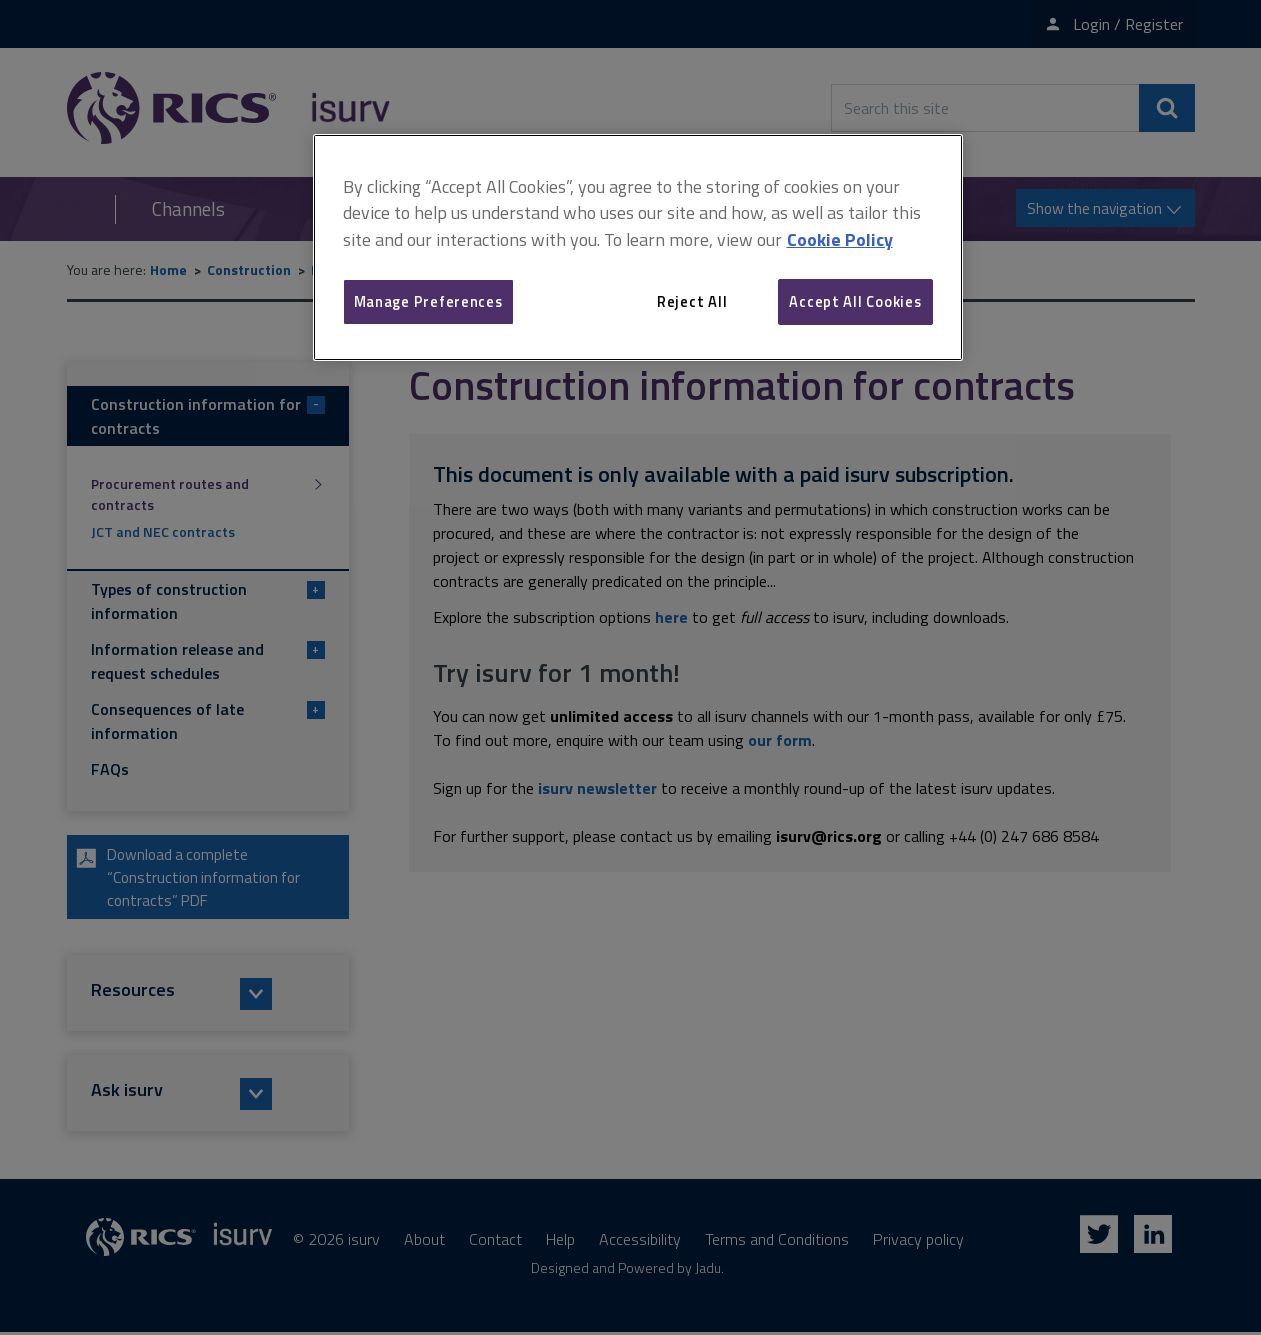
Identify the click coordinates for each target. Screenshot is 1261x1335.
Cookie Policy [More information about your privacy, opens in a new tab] (840, 239)
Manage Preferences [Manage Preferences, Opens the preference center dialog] (428, 301)
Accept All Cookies (855, 301)
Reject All (692, 301)
